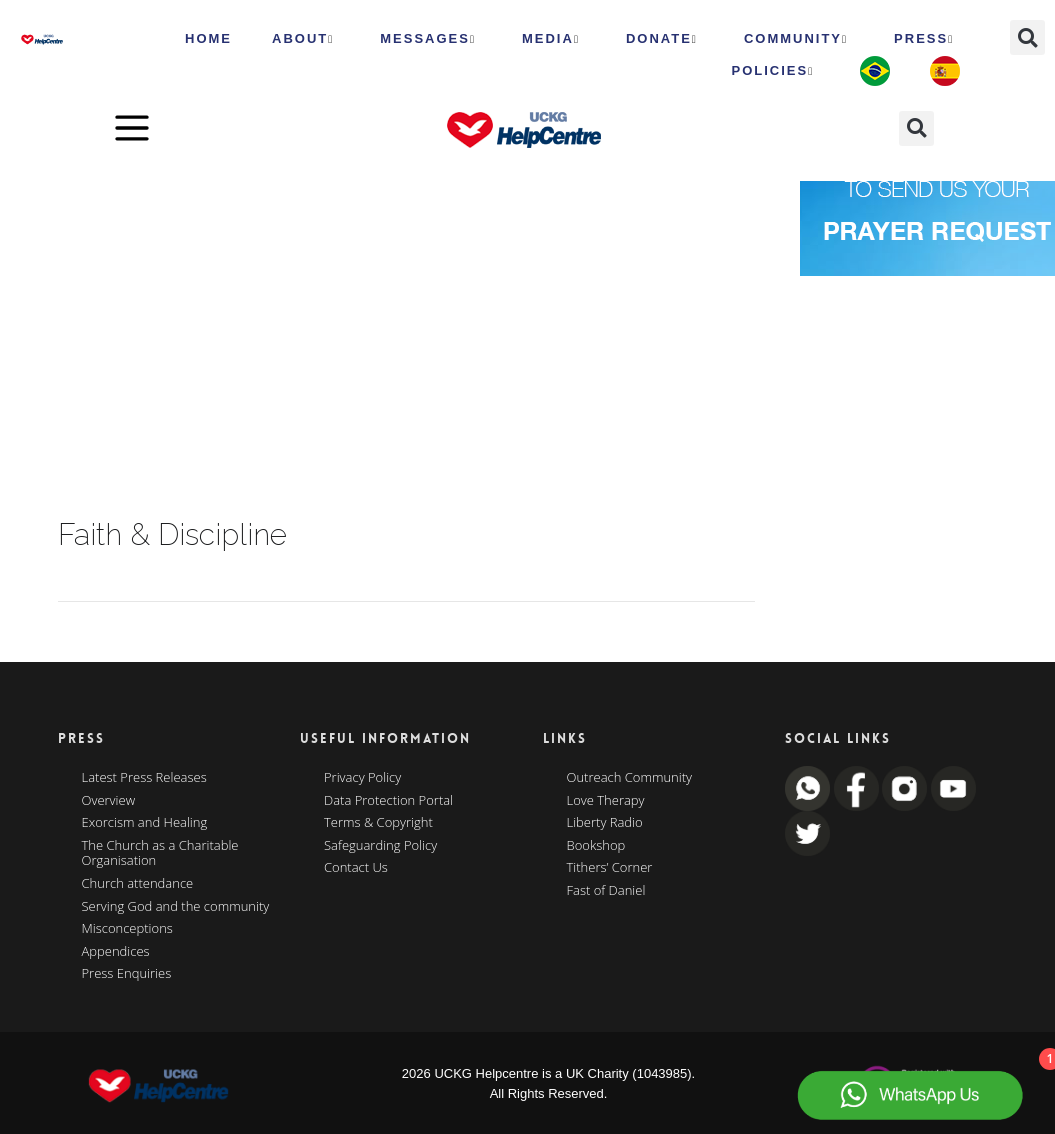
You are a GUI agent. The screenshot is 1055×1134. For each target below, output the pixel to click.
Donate (662, 39)
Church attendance (138, 884)
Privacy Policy (362, 778)
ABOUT (303, 39)
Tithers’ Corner (610, 868)
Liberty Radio (605, 823)
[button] (1027, 37)
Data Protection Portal (388, 801)
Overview (109, 801)
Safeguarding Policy (380, 846)
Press (924, 39)
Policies (772, 71)
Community (796, 39)
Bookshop (596, 846)
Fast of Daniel (606, 891)
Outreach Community (630, 778)
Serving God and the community (176, 907)
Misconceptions (127, 929)
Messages (428, 39)
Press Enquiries (127, 974)
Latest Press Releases (144, 778)
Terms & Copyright (378, 823)
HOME (208, 38)
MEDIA (551, 39)
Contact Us (356, 868)
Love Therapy (606, 801)
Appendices (116, 952)
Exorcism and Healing (145, 823)
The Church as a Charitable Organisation (160, 853)
